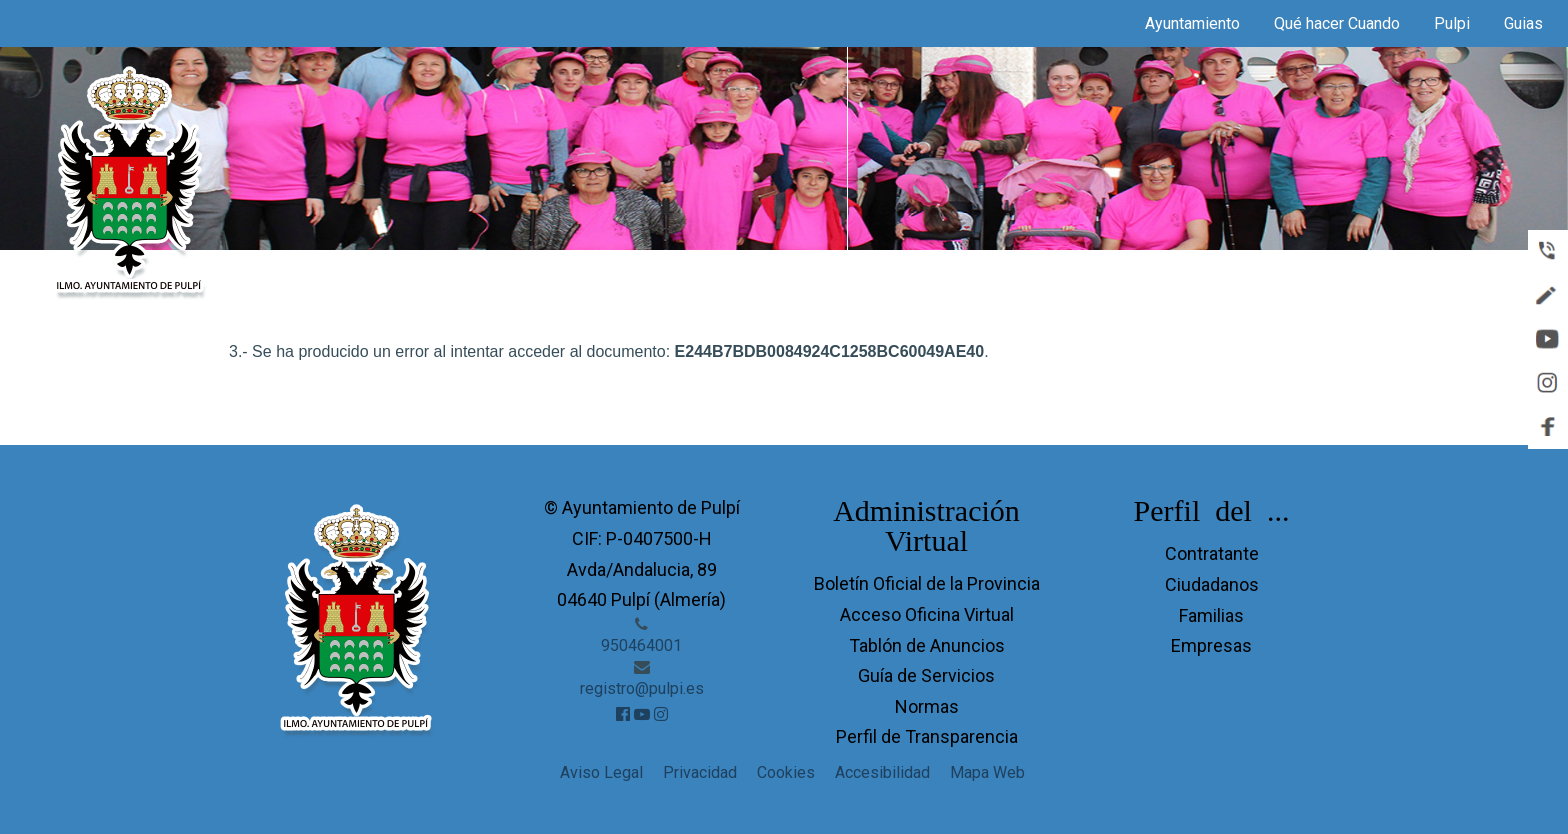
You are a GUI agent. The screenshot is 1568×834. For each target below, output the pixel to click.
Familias (1211, 615)
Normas (927, 706)
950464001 (641, 645)
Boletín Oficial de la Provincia (927, 583)
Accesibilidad (882, 772)
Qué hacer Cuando (1337, 23)
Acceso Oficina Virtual (927, 614)
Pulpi (1452, 23)
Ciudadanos (1212, 584)
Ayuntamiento (1192, 23)
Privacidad (700, 772)
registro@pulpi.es (642, 688)
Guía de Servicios (926, 675)
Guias (1523, 23)
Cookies (786, 772)
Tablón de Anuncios (927, 645)
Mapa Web (987, 772)
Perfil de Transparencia (927, 736)
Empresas (1211, 645)
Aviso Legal (601, 772)
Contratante (1212, 553)
